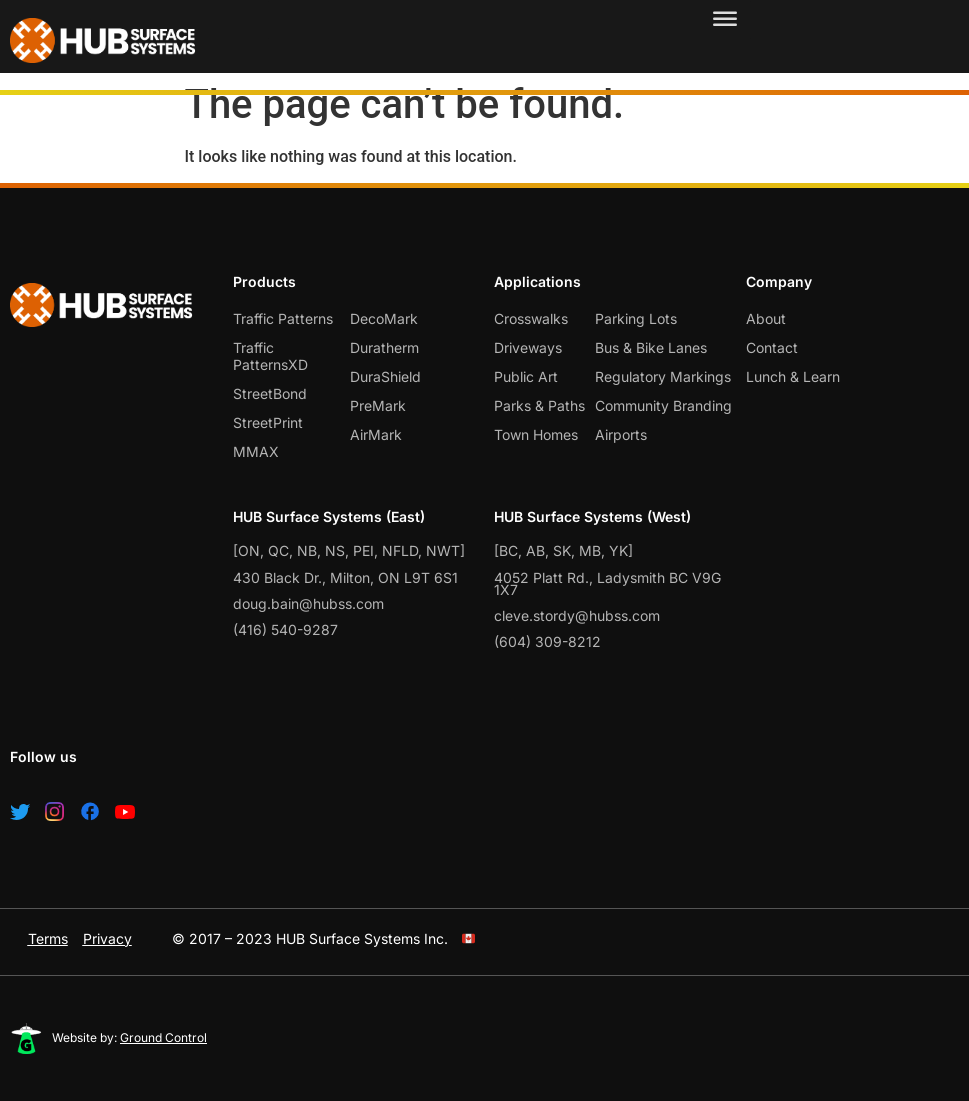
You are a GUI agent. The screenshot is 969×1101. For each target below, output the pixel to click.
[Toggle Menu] (725, 20)
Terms (48, 938)
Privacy (107, 938)
